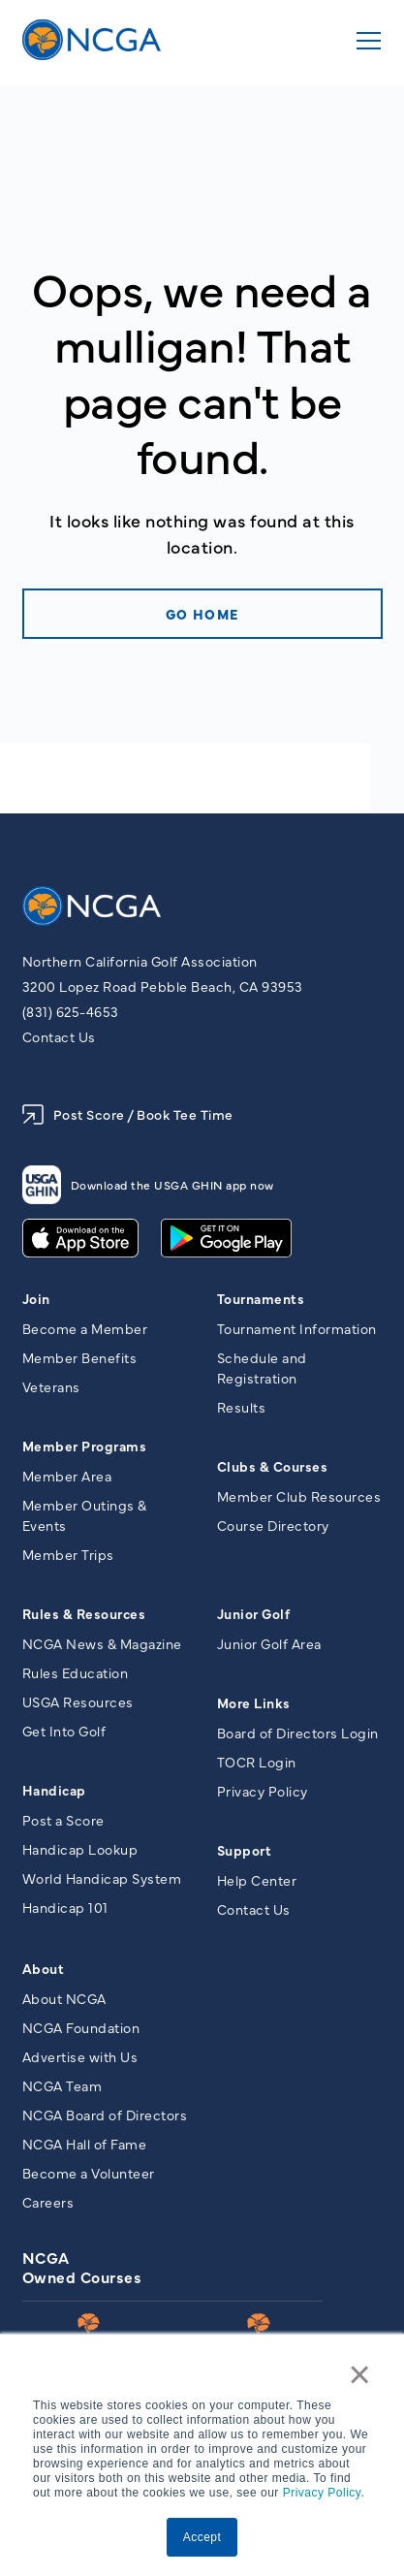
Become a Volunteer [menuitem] (88, 2172)
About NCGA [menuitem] (64, 1998)
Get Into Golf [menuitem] (64, 1730)
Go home (202, 613)
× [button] (360, 2374)
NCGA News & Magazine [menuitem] (102, 1643)
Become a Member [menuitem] (85, 1328)
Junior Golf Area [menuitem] (269, 1643)
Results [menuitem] (241, 1406)
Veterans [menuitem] (51, 1386)
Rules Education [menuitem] (75, 1672)
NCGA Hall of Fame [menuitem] (84, 2143)
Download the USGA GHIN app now (148, 1184)
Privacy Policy (322, 2492)
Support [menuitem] (244, 1850)
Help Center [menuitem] (257, 1880)
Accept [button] (202, 2537)
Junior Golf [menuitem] (254, 1613)
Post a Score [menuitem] (63, 1819)
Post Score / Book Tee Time (127, 1114)
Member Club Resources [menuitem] (299, 1496)
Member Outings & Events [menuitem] (84, 1515)
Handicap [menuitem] (54, 1789)
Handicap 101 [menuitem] (65, 1907)
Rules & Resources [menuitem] (84, 1613)
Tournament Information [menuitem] (297, 1328)
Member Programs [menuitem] (84, 1445)
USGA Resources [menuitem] (78, 1701)
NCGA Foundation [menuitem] (81, 2027)
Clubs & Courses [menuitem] (272, 1466)
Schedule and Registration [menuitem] (262, 1367)
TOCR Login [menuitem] (256, 1761)
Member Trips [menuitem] (68, 1554)
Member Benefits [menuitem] (80, 1357)
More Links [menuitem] (254, 1702)
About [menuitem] (43, 1968)
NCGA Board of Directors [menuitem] (105, 2114)
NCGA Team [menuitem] (62, 2085)
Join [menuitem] (36, 1298)
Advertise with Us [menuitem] (80, 2056)
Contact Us (59, 1036)
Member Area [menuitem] (67, 1475)
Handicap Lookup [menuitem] (80, 1849)
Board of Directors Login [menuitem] (298, 1732)
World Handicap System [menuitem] (102, 1878)
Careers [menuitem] (48, 2201)
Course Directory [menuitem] (273, 1525)
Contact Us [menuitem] (254, 1909)
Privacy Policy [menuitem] (262, 1790)
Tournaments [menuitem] (261, 1298)
